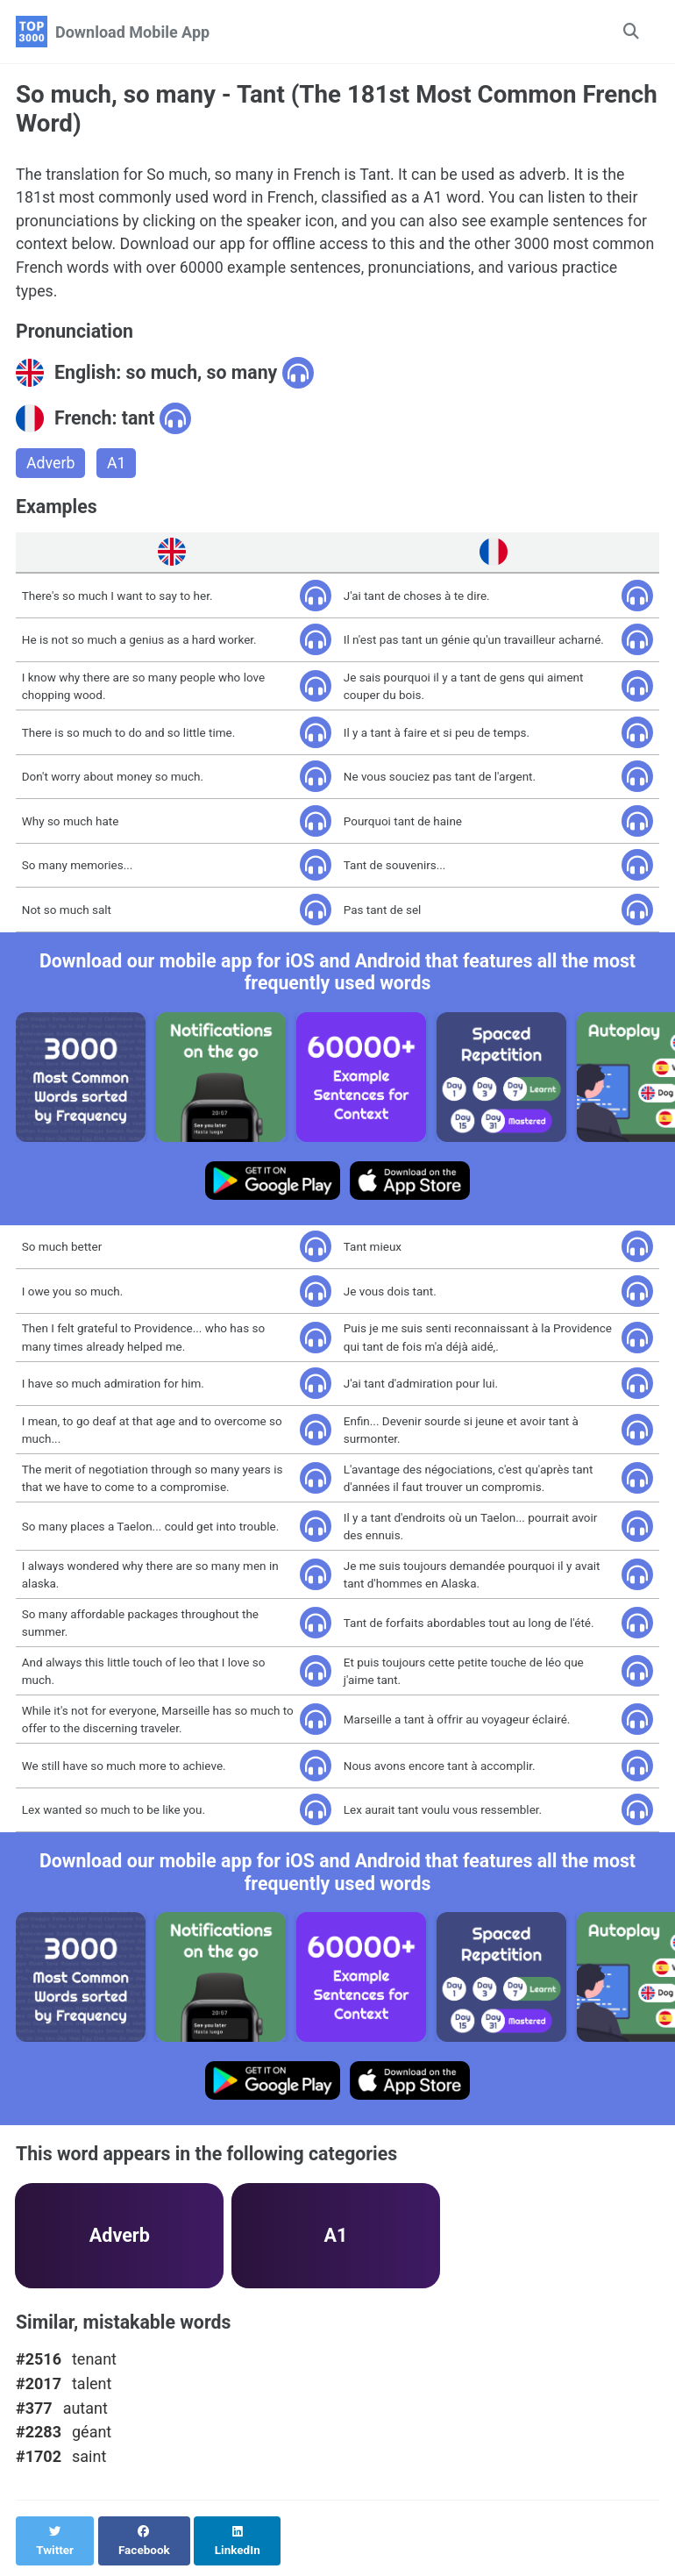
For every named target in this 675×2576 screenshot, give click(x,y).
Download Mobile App (132, 32)
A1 (117, 466)
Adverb (50, 466)
